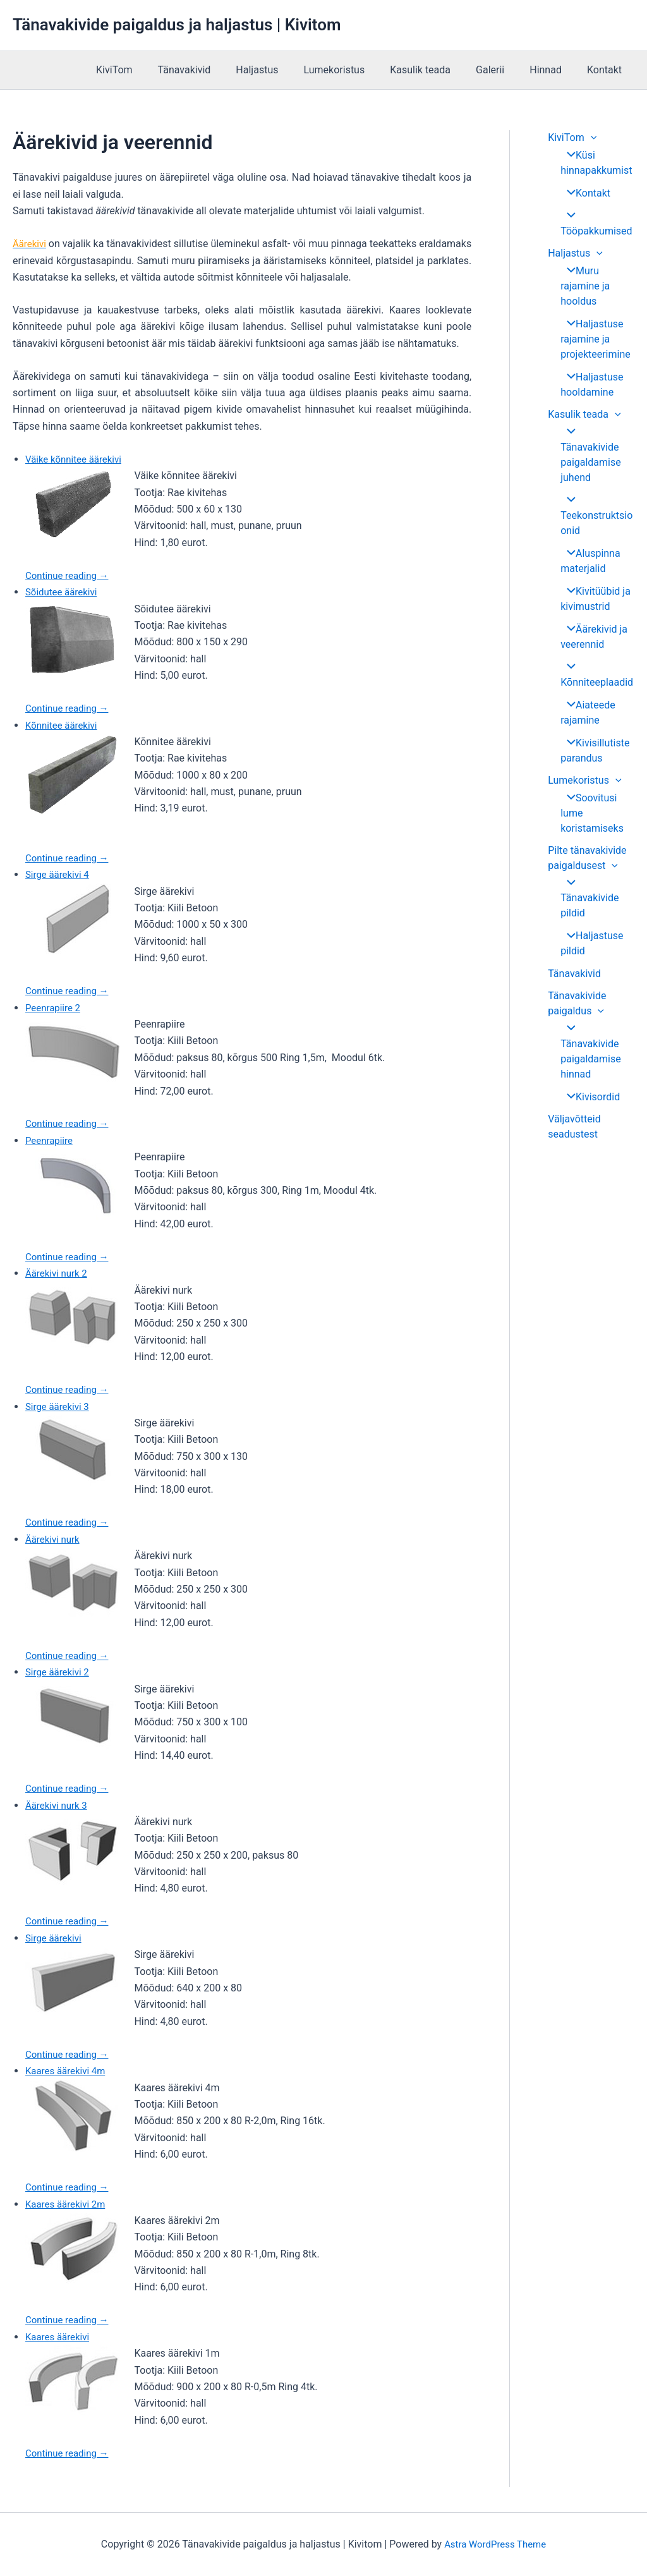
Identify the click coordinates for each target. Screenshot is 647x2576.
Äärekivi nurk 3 (58, 1805)
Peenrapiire (50, 1140)
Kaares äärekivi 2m (68, 2204)
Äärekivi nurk (54, 1539)
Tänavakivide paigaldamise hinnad (595, 1017)
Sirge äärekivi (55, 1938)
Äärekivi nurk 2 (58, 1273)
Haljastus (284, 70)
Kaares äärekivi (59, 2337)
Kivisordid (588, 1055)
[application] (590, 137)
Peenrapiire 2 (54, 1008)
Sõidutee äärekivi (63, 592)
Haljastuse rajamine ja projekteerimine (595, 340)
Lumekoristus (356, 70)
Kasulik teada (438, 70)
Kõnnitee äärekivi (63, 725)
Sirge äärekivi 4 (59, 874)
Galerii (502, 70)
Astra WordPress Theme (494, 2544)
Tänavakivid (217, 70)
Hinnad (553, 70)
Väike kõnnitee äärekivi (76, 459)
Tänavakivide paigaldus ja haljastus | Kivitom (177, 24)
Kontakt (607, 70)
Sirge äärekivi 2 (59, 1672)
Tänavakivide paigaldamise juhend (595, 448)
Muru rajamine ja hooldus (585, 286)
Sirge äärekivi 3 (59, 1406)
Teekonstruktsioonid (596, 501)
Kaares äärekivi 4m (68, 2071)
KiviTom (152, 70)
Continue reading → (69, 575)
